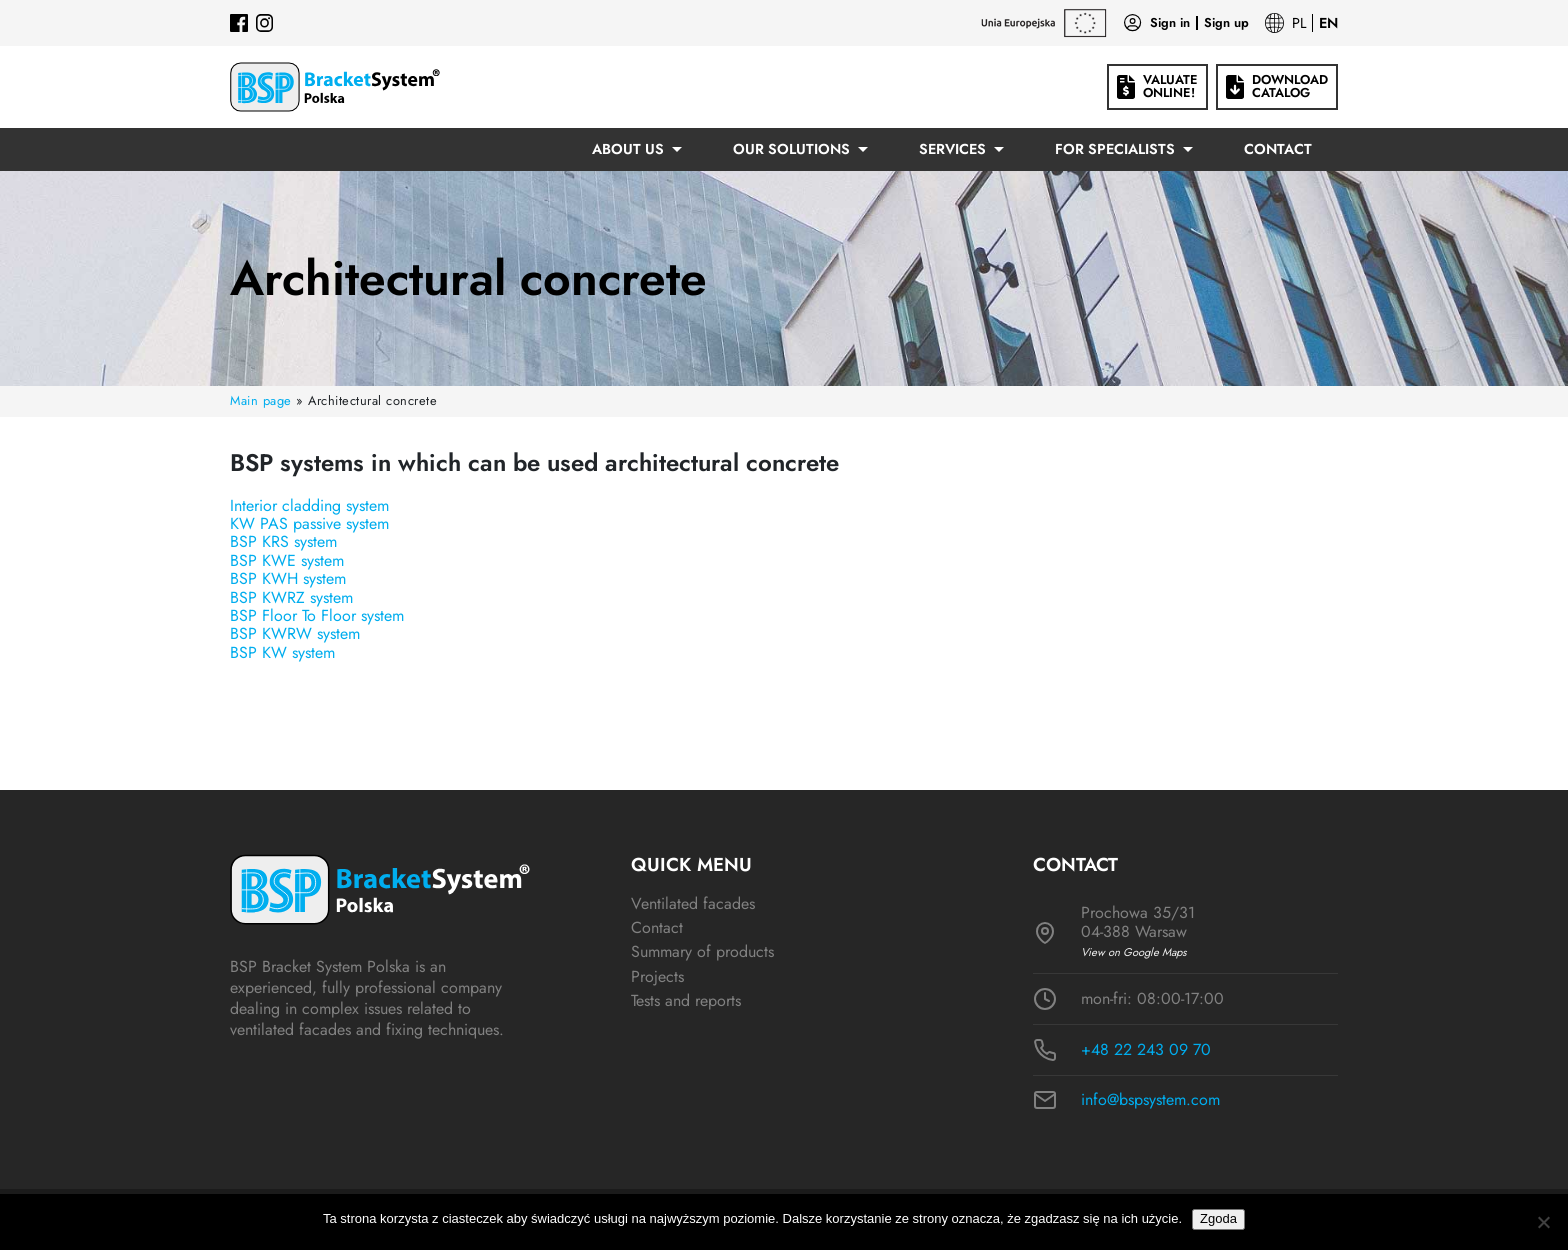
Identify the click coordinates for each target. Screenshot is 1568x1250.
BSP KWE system (287, 560)
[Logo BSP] (335, 87)
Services (952, 149)
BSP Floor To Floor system (317, 615)
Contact (1278, 149)
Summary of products (702, 951)
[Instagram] (265, 23)
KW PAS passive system (309, 523)
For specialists (1115, 149)
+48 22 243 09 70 (1146, 1050)
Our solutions (791, 149)
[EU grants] (1043, 23)
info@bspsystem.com (1150, 1100)
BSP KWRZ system (291, 597)
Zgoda (1218, 1218)
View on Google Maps (1134, 952)
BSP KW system (282, 652)
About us (628, 149)
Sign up (1226, 23)
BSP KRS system (283, 541)
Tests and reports (686, 1000)
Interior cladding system (309, 505)
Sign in (1170, 23)
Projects (657, 976)
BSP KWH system (288, 578)
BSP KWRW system (295, 633)
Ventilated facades (693, 903)
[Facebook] (239, 23)
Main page (261, 400)
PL (1299, 23)
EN (1328, 23)
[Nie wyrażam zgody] (1543, 1222)
